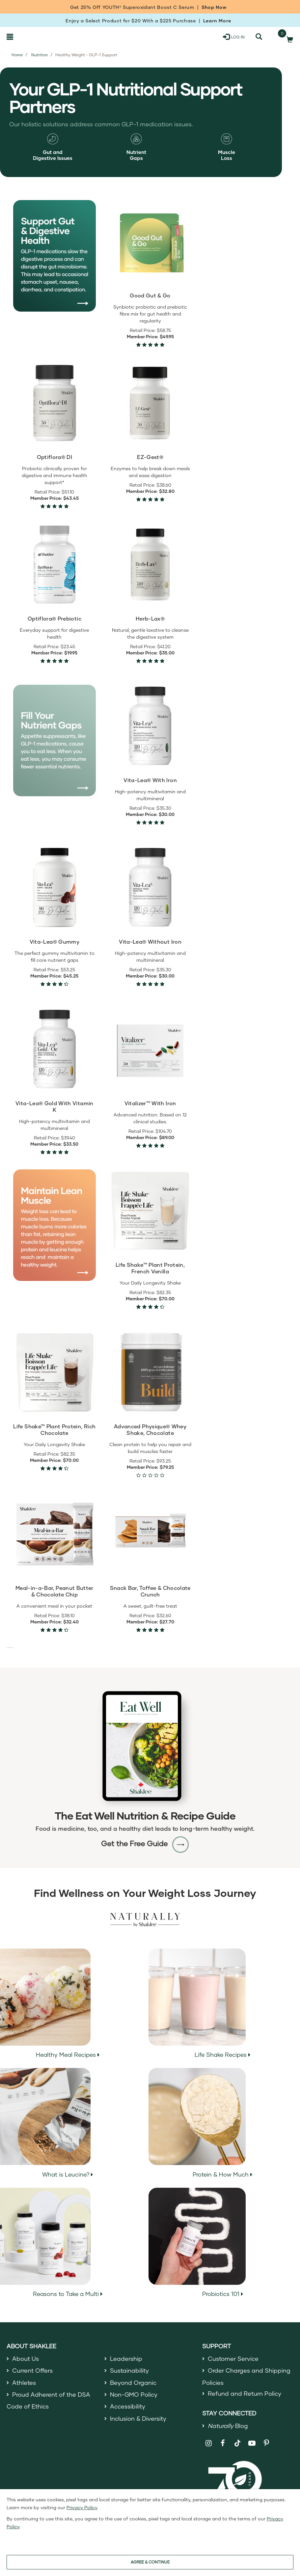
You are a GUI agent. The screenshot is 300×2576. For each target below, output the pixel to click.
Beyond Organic (133, 2382)
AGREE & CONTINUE (150, 2562)
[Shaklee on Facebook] (222, 2443)
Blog (228, 2425)
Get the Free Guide (145, 1843)
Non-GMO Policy (133, 2394)
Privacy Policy (82, 2507)
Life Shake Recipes (200, 2003)
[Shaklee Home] (38, 37)
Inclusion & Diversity (138, 2418)
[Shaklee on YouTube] (252, 2443)
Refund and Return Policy (244, 2393)
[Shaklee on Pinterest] (266, 2443)
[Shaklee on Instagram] (208, 2443)
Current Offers (32, 2370)
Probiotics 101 (197, 2242)
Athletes (24, 2382)
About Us (25, 2358)
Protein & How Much (201, 2123)
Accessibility (127, 2406)
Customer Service (233, 2358)
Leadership (126, 2358)
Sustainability (129, 2370)
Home (17, 54)
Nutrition (39, 54)
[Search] (259, 37)
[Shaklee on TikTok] (237, 2439)
